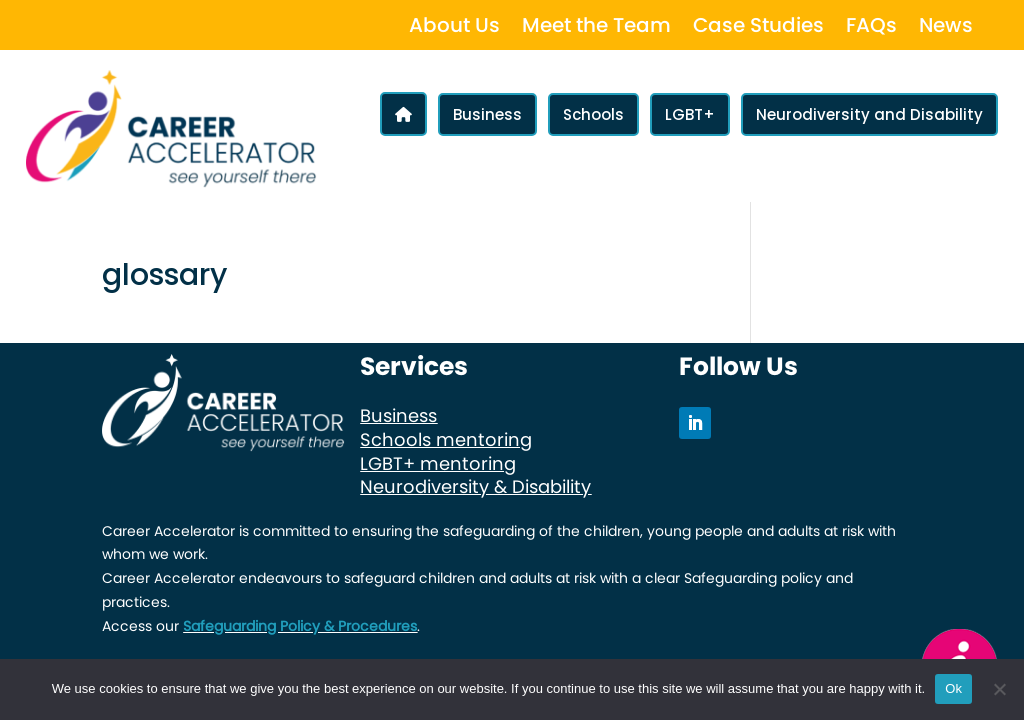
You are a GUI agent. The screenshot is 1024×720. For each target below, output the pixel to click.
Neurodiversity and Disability (869, 114)
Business (487, 114)
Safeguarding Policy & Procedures (300, 626)
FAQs (871, 28)
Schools (593, 114)
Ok (953, 688)
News (946, 28)
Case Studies (758, 28)
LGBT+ (690, 114)
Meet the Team (596, 28)
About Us (454, 28)
